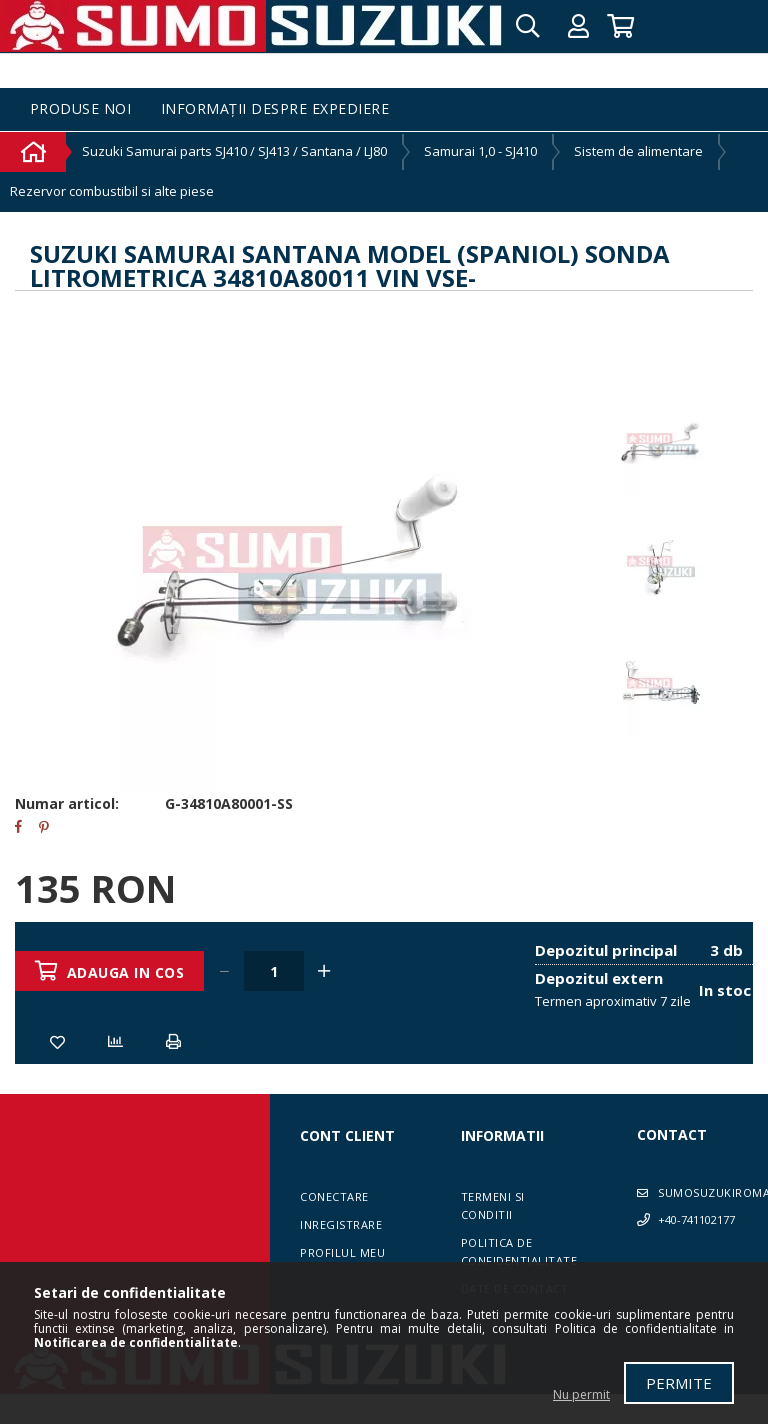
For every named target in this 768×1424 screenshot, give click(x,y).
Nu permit (581, 1394)
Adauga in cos (126, 972)
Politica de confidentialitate (519, 1251)
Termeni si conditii (493, 1205)
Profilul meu (342, 1252)
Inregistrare (341, 1224)
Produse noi (81, 109)
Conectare (334, 1196)
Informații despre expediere (275, 109)
